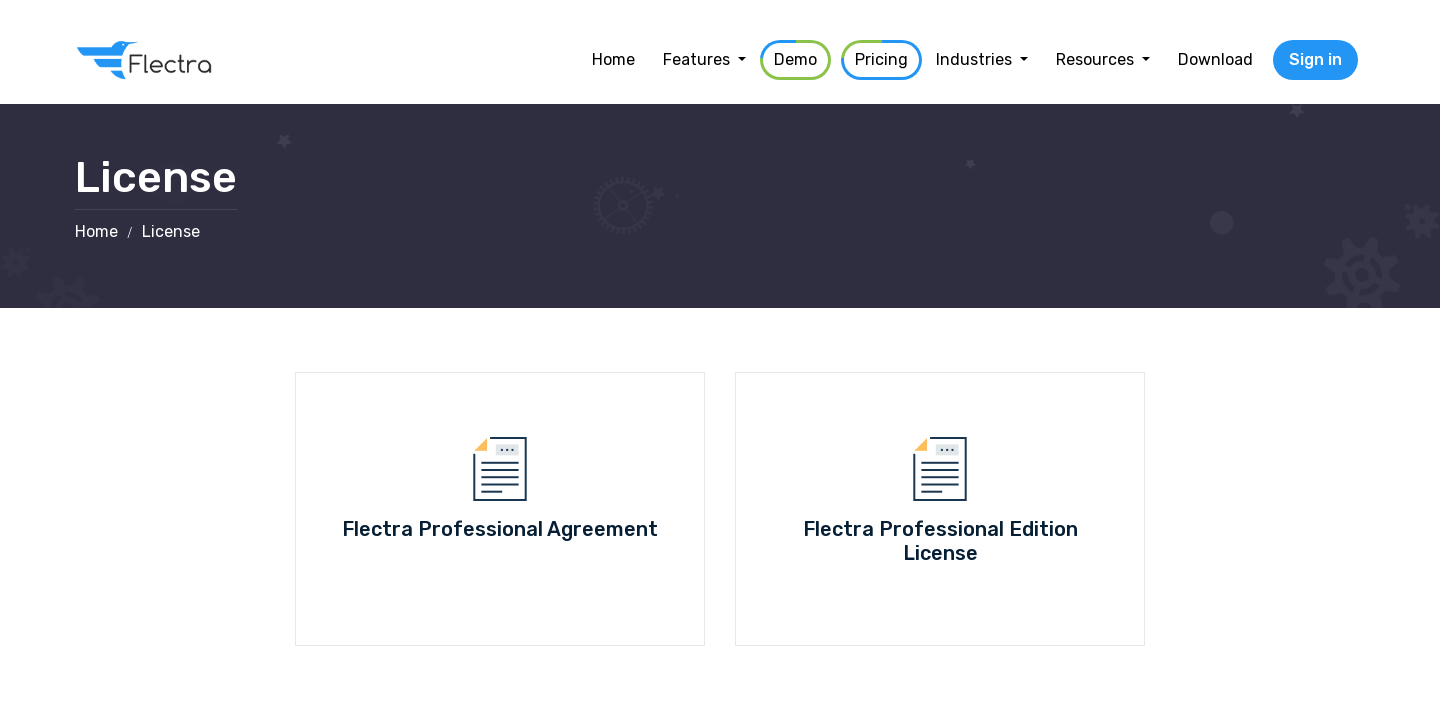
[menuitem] (613, 60)
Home (96, 231)
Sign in (1315, 59)
